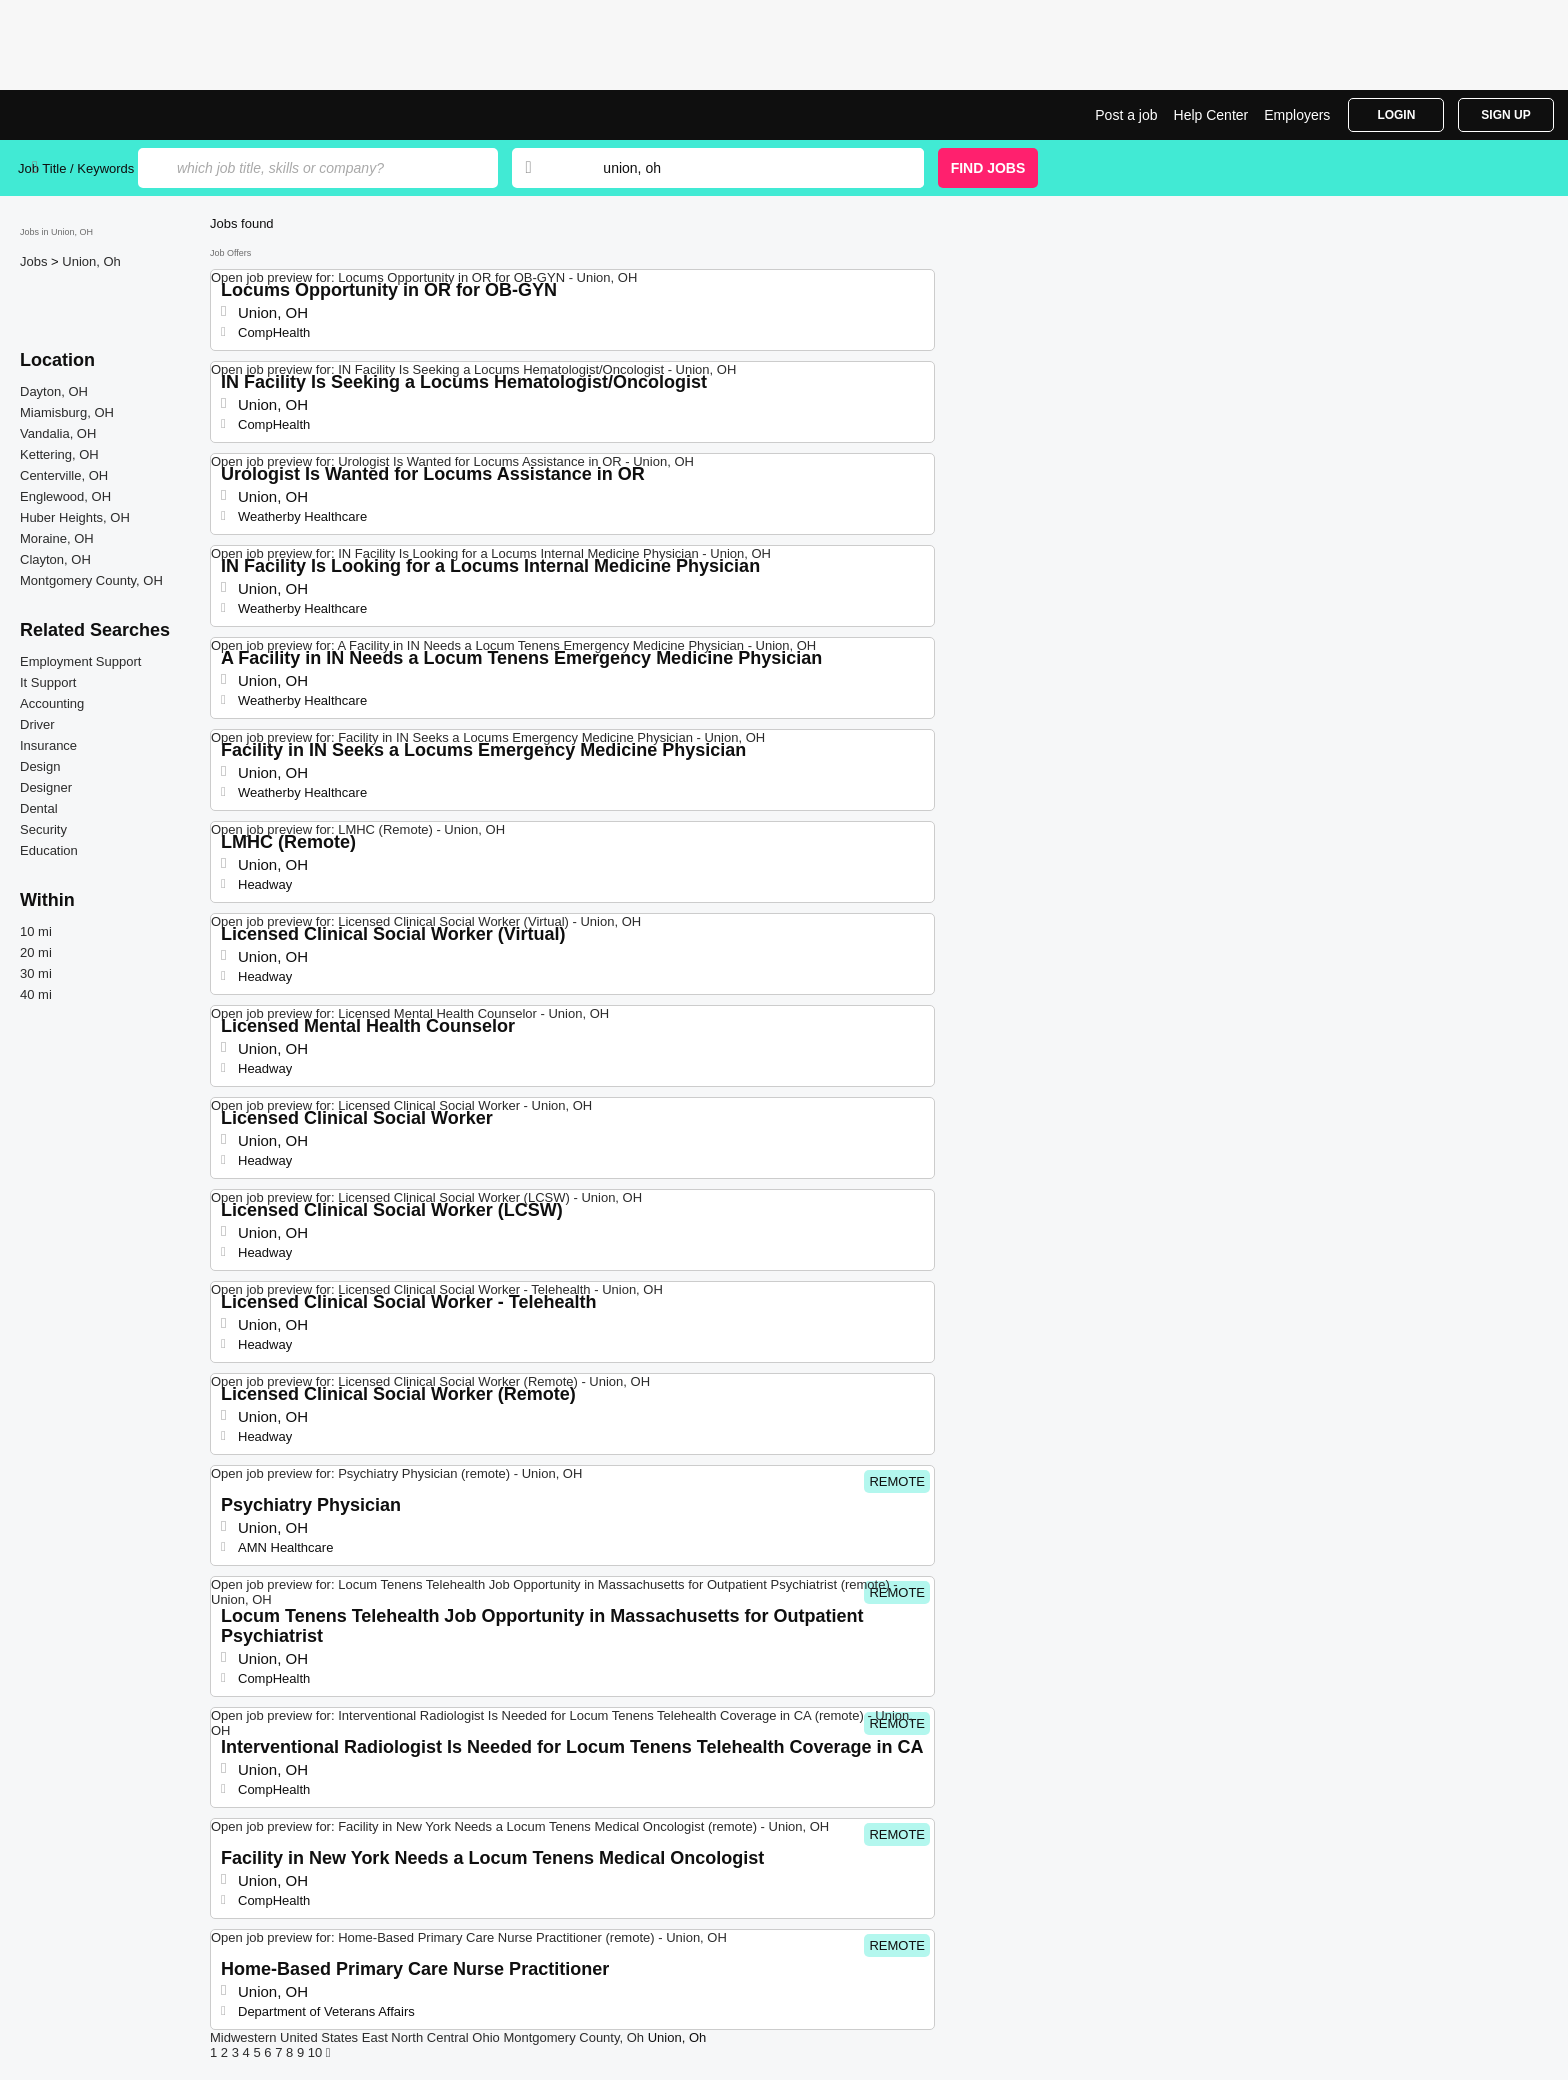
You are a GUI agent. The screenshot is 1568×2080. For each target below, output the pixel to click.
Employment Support (80, 661)
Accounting (52, 703)
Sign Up (1505, 115)
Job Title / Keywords (76, 168)
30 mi (36, 973)
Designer (46, 787)
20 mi (36, 952)
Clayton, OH (55, 559)
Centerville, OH (64, 475)
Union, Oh (91, 261)
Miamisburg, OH (67, 412)
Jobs (35, 261)
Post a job (1126, 115)
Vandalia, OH (58, 433)
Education (49, 850)
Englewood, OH (65, 496)
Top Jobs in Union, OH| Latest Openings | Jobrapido (93, 115)
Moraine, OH (57, 538)
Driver (37, 724)
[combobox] (744, 168)
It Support (48, 682)
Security (43, 829)
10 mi (36, 931)
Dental (39, 808)
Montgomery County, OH (91, 580)
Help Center (1211, 115)
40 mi (36, 994)
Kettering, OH (59, 454)
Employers (1297, 115)
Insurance (48, 745)
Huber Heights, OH (75, 517)
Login (1396, 115)
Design (40, 766)
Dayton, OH (54, 391)
